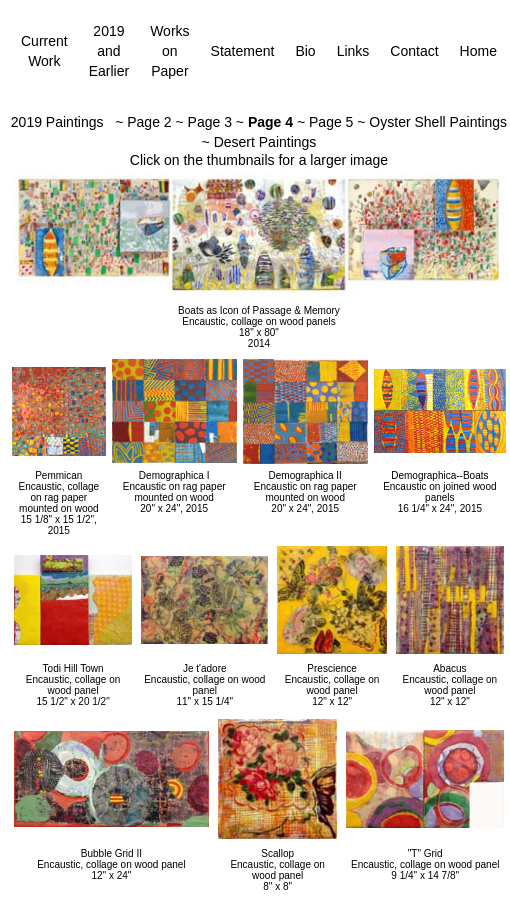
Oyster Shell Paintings (438, 122)
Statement (243, 51)
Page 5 (331, 122)
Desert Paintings (265, 142)
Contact (414, 51)
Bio (305, 51)
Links (353, 51)
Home (478, 51)
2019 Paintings (57, 122)
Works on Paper (169, 51)
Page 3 (210, 122)
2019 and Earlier (109, 51)
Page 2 (149, 122)
